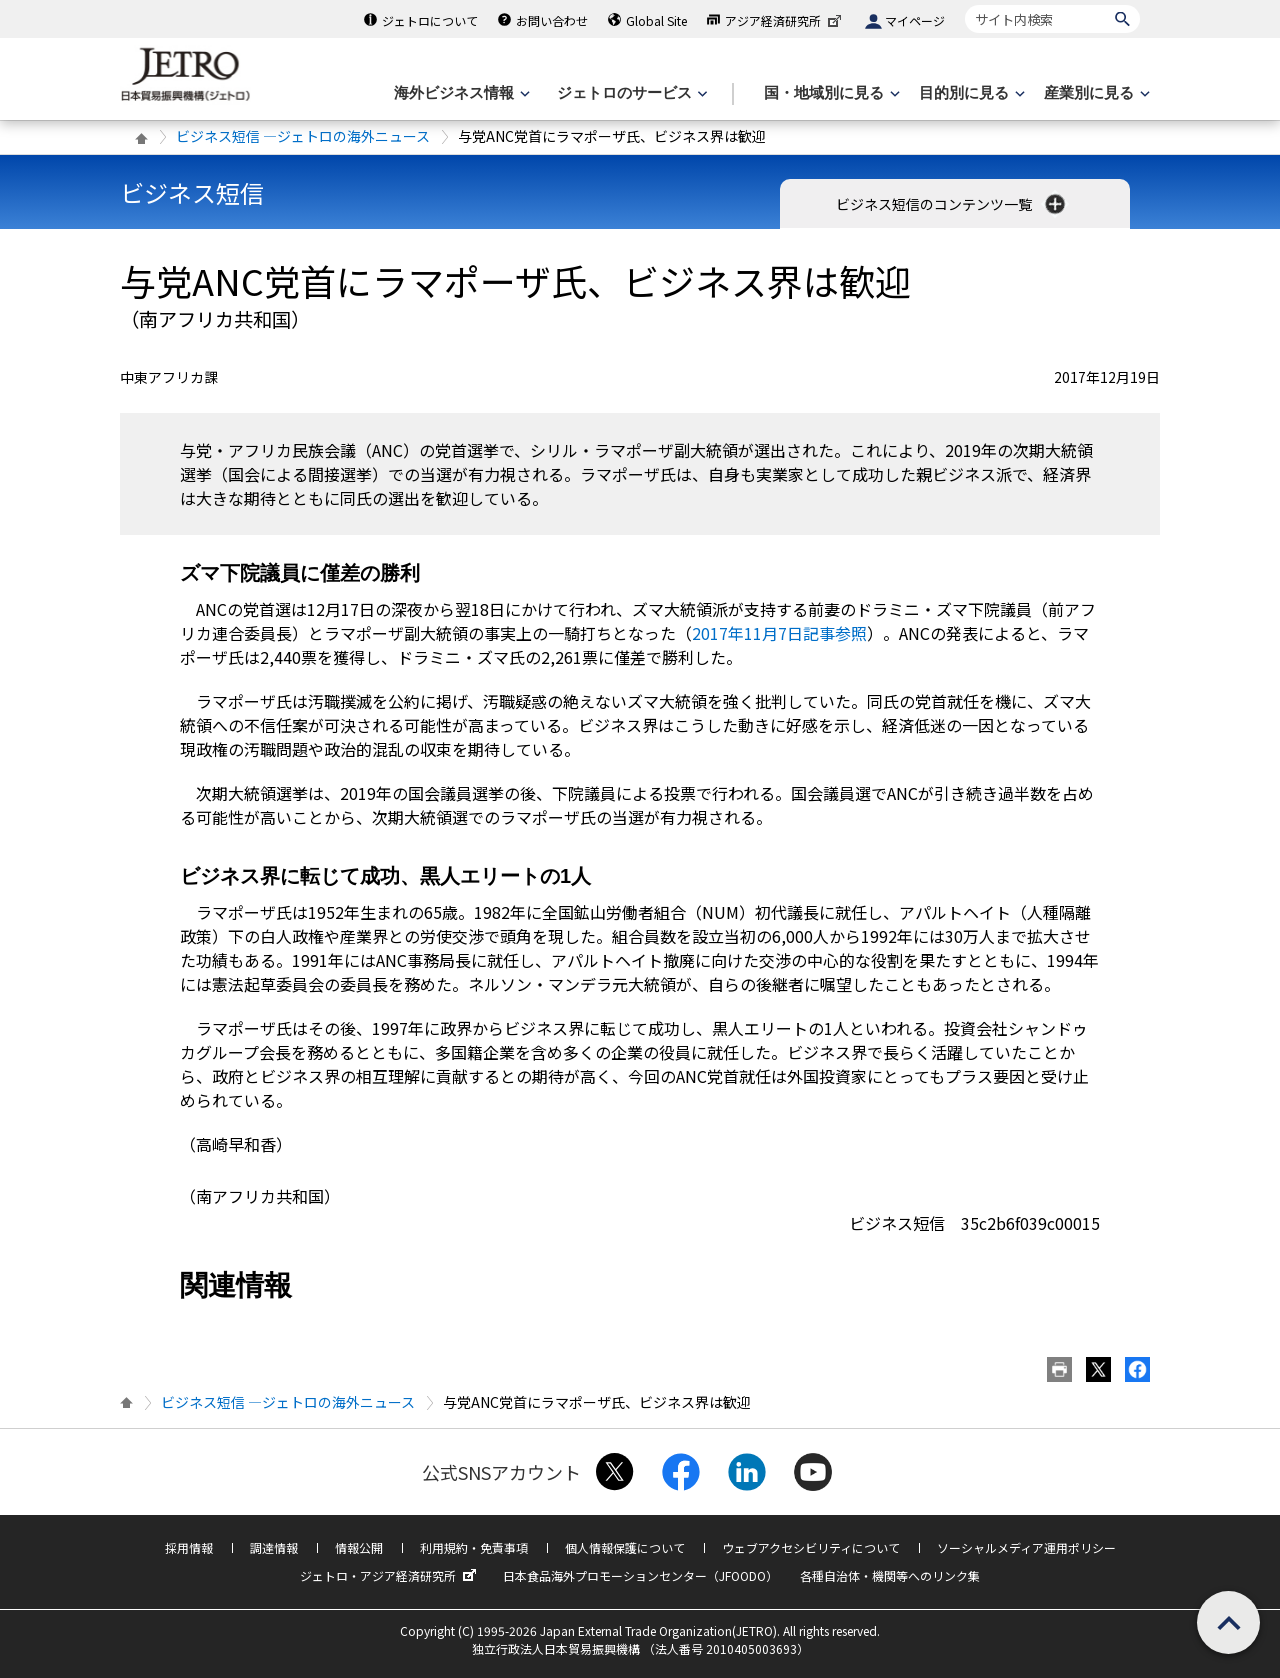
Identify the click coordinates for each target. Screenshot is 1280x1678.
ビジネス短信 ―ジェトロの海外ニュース (303, 136)
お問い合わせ (552, 20)
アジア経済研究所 (785, 20)
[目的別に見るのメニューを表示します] (970, 93)
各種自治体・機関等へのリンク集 (890, 1575)
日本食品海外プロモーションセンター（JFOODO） (640, 1575)
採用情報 (189, 1547)
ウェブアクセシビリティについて (811, 1547)
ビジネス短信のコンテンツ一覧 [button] (952, 204)
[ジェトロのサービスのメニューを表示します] (630, 93)
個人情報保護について (625, 1547)
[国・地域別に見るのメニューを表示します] (830, 93)
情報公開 (359, 1547)
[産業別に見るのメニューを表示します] (1095, 93)
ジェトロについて (430, 20)
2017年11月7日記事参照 (779, 633)
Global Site (656, 20)
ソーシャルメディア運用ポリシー (1026, 1547)
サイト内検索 (964, 4)
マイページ (915, 20)
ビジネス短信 (192, 192)
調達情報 (274, 1547)
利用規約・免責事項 (474, 1547)
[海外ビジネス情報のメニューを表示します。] (460, 93)
